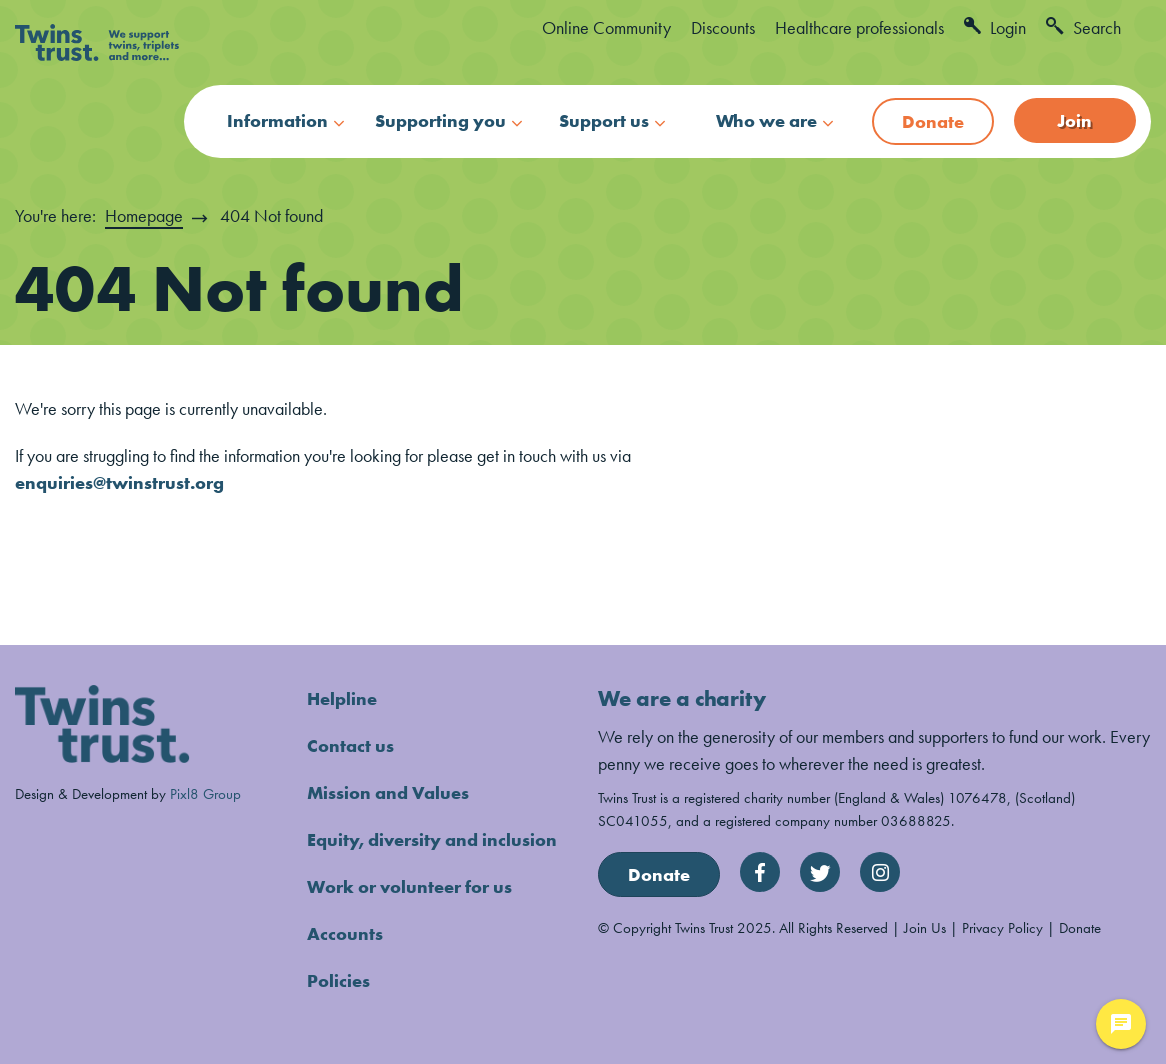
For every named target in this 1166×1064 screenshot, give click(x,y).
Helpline (342, 698)
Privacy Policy (1002, 927)
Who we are (766, 120)
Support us (604, 120)
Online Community (606, 27)
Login (995, 27)
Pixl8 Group (205, 793)
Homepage (144, 215)
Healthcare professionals (859, 27)
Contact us (350, 745)
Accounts (345, 933)
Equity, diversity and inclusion (432, 839)
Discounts (723, 27)
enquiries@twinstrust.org (119, 482)
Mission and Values (388, 792)
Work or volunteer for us (409, 886)
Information (277, 120)
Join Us (925, 927)
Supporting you (440, 120)
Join (1074, 120)
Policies (338, 980)
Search (1083, 27)
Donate (933, 121)
